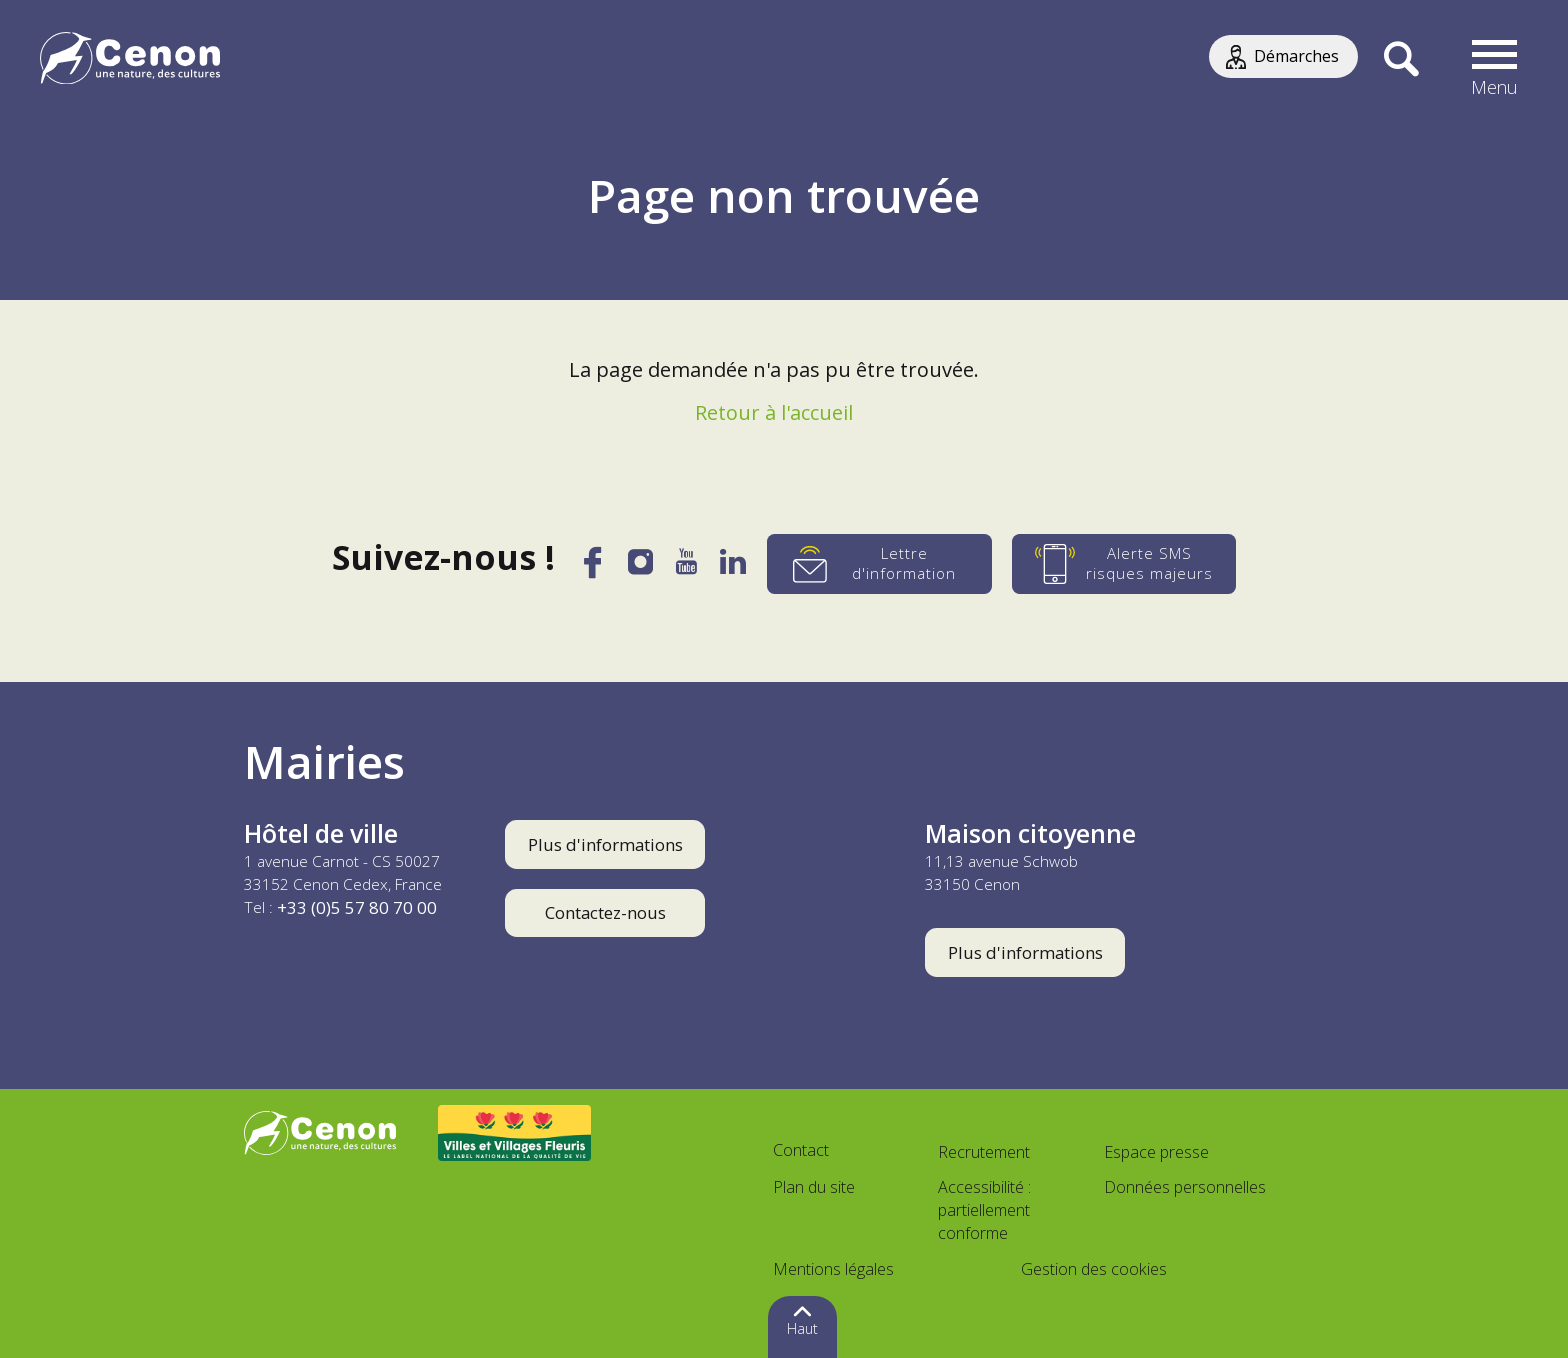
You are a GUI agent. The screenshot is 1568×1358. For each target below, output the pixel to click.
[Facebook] (592, 570)
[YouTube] (687, 568)
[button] (1495, 60)
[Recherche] (1401, 60)
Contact (801, 1150)
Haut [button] (802, 1328)
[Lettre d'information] (880, 564)
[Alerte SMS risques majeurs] (1125, 564)
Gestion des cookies (1094, 1269)
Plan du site (814, 1187)
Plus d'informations (605, 844)
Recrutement (984, 1152)
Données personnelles (1185, 1187)
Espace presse (1156, 1152)
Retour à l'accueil (774, 412)
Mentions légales (833, 1269)
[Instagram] (641, 567)
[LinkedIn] (734, 568)
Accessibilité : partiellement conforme (984, 1210)
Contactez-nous (605, 912)
